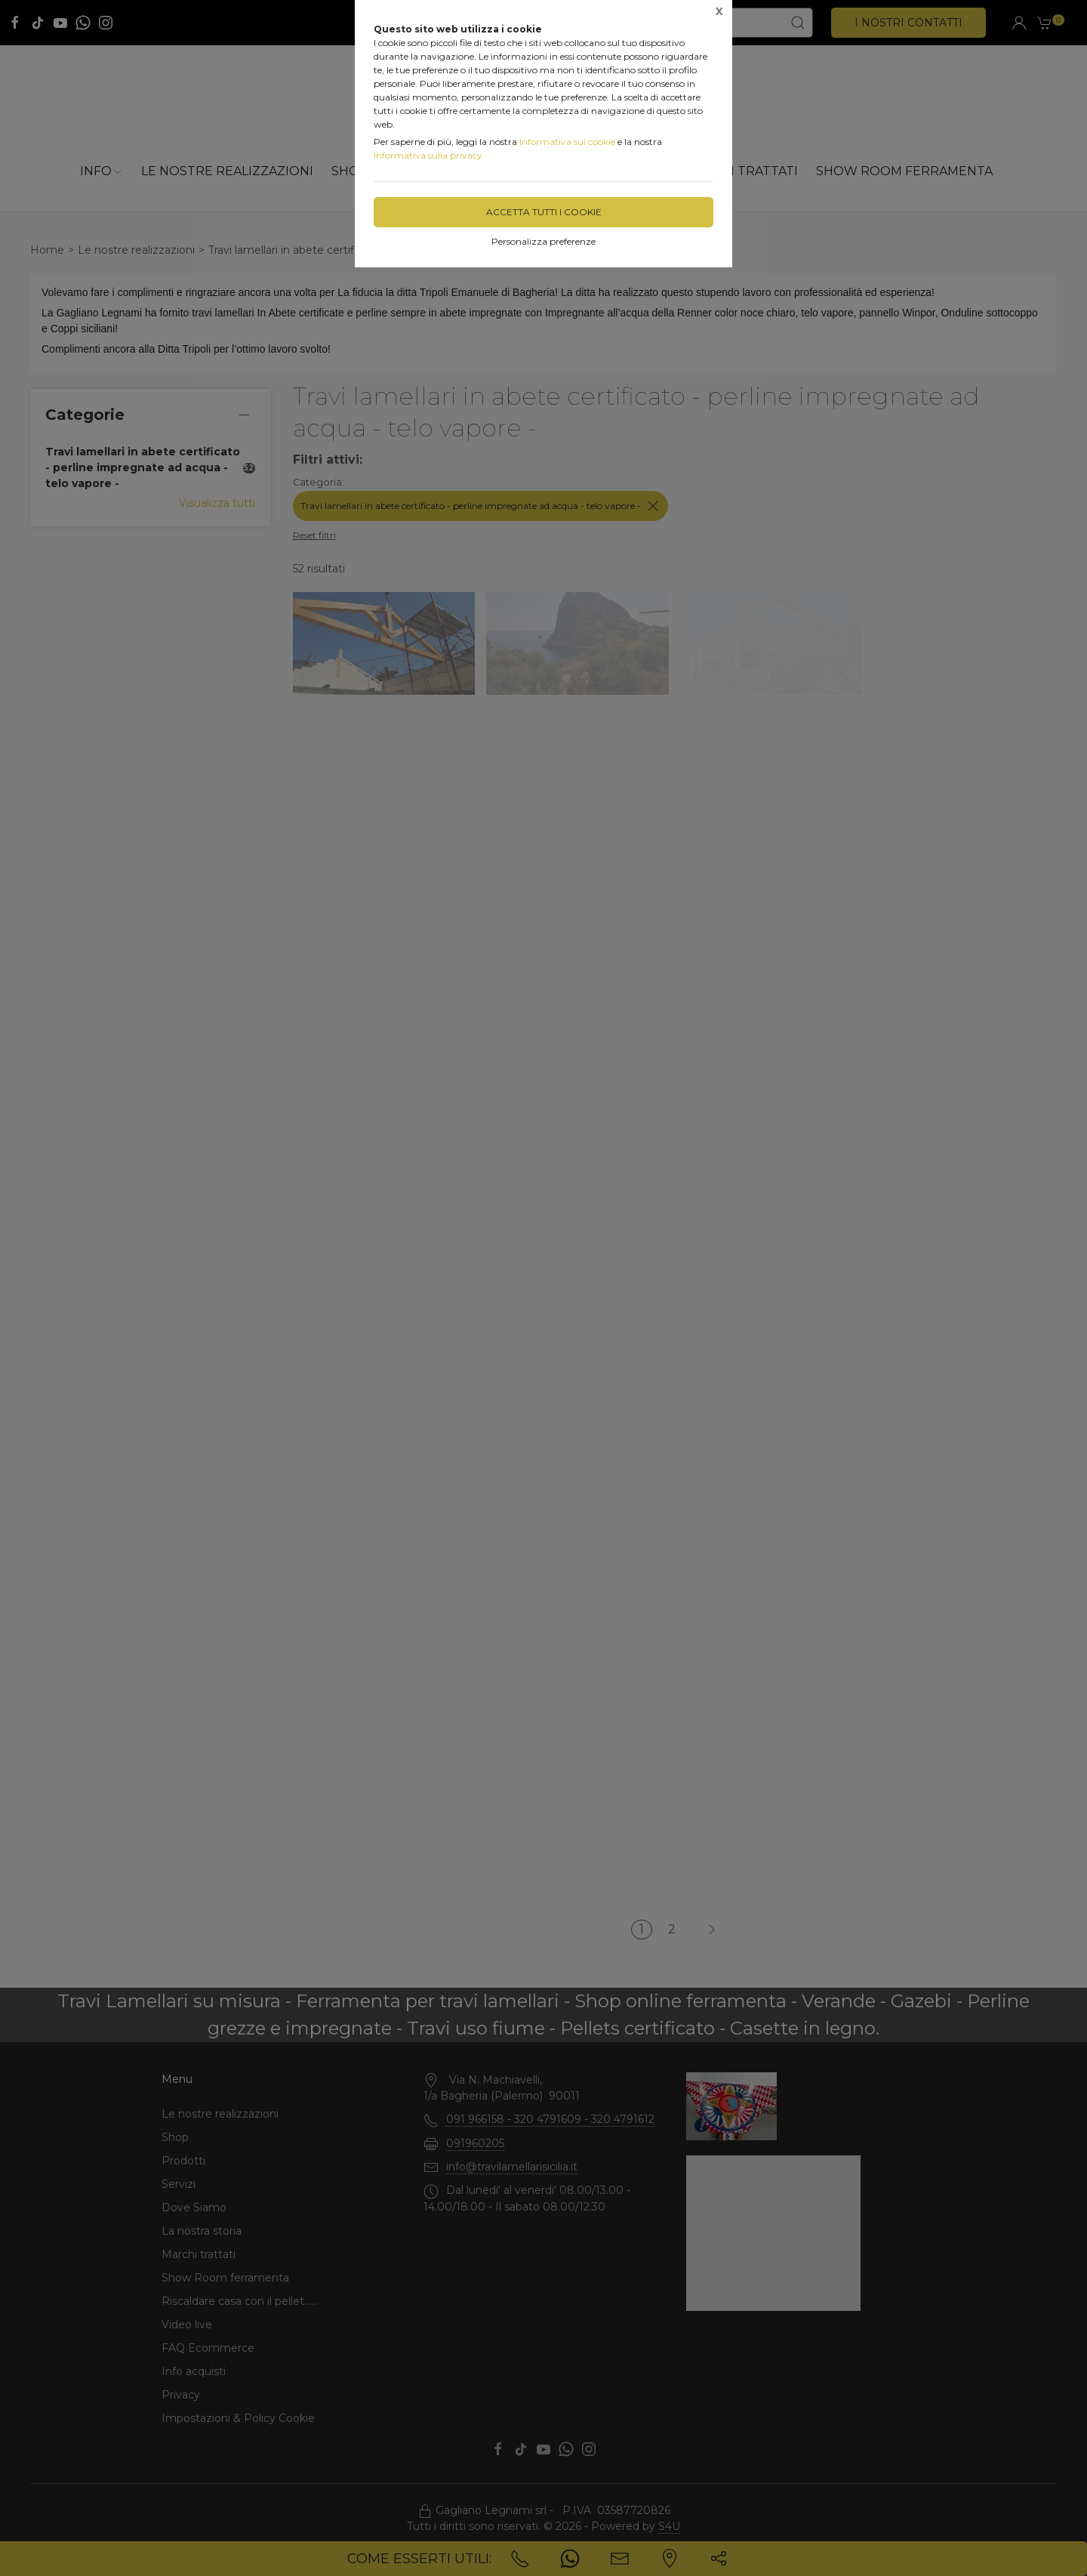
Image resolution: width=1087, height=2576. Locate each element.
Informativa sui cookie (567, 141)
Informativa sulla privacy (428, 155)
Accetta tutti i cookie (544, 211)
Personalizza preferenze (543, 241)
